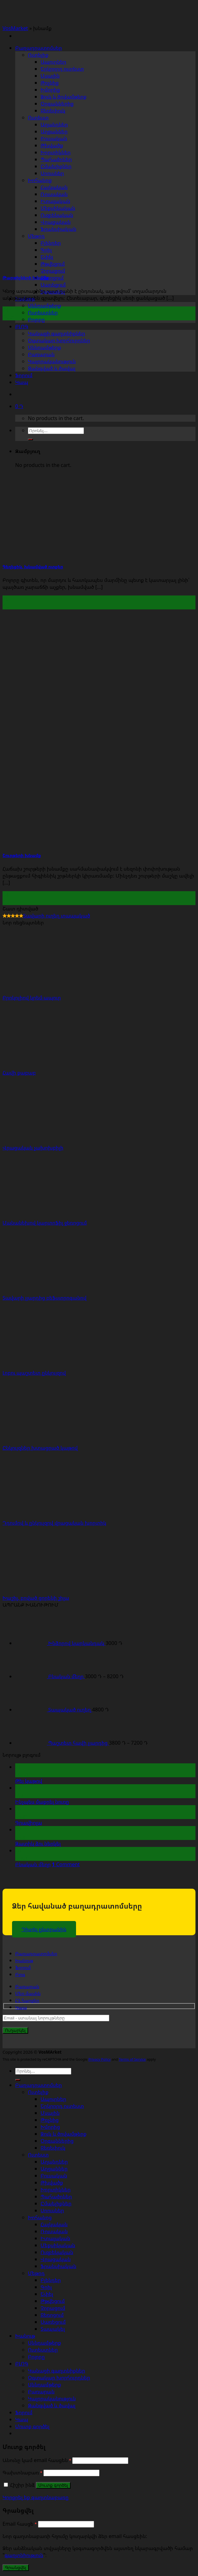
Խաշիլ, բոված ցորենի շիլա (36, 1597)
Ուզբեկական (57, 2252)
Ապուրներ (53, 61)
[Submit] (17, 2080)
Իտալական (55, 2238)
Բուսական (54, 138)
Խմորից (50, 89)
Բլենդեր (51, 2280)
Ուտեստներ (43, 312)
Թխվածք (52, 2182)
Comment (66, 1864)
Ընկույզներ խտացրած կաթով (40, 1447)
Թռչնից (50, 82)
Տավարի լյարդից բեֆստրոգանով (44, 1297)
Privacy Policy (99, 2059)
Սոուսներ (52, 2210)
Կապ (21, 382)
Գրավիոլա (28, 1822)
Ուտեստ (38, 117)
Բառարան (41, 354)
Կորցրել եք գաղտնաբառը (35, 2497)
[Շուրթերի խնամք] (98, 842)
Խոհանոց (40, 2217)
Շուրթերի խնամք (22, 855)
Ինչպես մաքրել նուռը (42, 1801)
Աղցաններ (54, 131)
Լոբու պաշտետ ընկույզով (34, 1372)
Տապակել (53, 2328)
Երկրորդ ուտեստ (62, 68)
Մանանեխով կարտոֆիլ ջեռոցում (45, 1222)
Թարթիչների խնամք (26, 277)
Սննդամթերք (44, 305)
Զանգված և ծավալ (51, 368)
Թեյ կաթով (28, 1780)
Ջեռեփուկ (53, 110)
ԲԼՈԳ (21, 326)
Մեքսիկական (58, 2245)
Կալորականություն (52, 361)
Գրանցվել (15, 2567)
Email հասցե (20, 2523)
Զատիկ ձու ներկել (38, 1843)
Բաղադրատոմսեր (38, 47)
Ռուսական (54, 2231)
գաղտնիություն (24, 2555)
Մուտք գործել (53, 2485)
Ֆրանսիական (58, 2266)
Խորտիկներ (56, 2189)
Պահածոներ (56, 2196)
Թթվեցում (53, 2300)
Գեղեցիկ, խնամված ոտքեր (33, 567)
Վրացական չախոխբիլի (33, 1147)
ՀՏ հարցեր (27, 2000)
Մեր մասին (28, 1993)
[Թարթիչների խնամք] (98, 264)
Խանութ (24, 1960)
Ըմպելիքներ (56, 2203)
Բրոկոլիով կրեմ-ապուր (32, 997)
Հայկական (54, 2224)
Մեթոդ (36, 2273)
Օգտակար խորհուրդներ (59, 340)
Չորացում (53, 270)
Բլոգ (20, 1974)
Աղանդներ (54, 124)
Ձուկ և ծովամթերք (63, 96)
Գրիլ (46, 2286)
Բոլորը (36, 319)
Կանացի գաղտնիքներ (56, 333)
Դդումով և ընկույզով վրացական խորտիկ (54, 1522)
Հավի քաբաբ (19, 1072)
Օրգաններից (57, 103)
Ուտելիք (38, 54)
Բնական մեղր (33, 1864)
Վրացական (56, 2259)
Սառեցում (53, 284)
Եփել (47, 2293)
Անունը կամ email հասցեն (37, 2460)
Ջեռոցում (52, 277)
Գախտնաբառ (22, 2472)
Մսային (50, 75)
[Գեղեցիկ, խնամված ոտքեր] (98, 553)
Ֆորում (23, 375)
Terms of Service (132, 2059)
